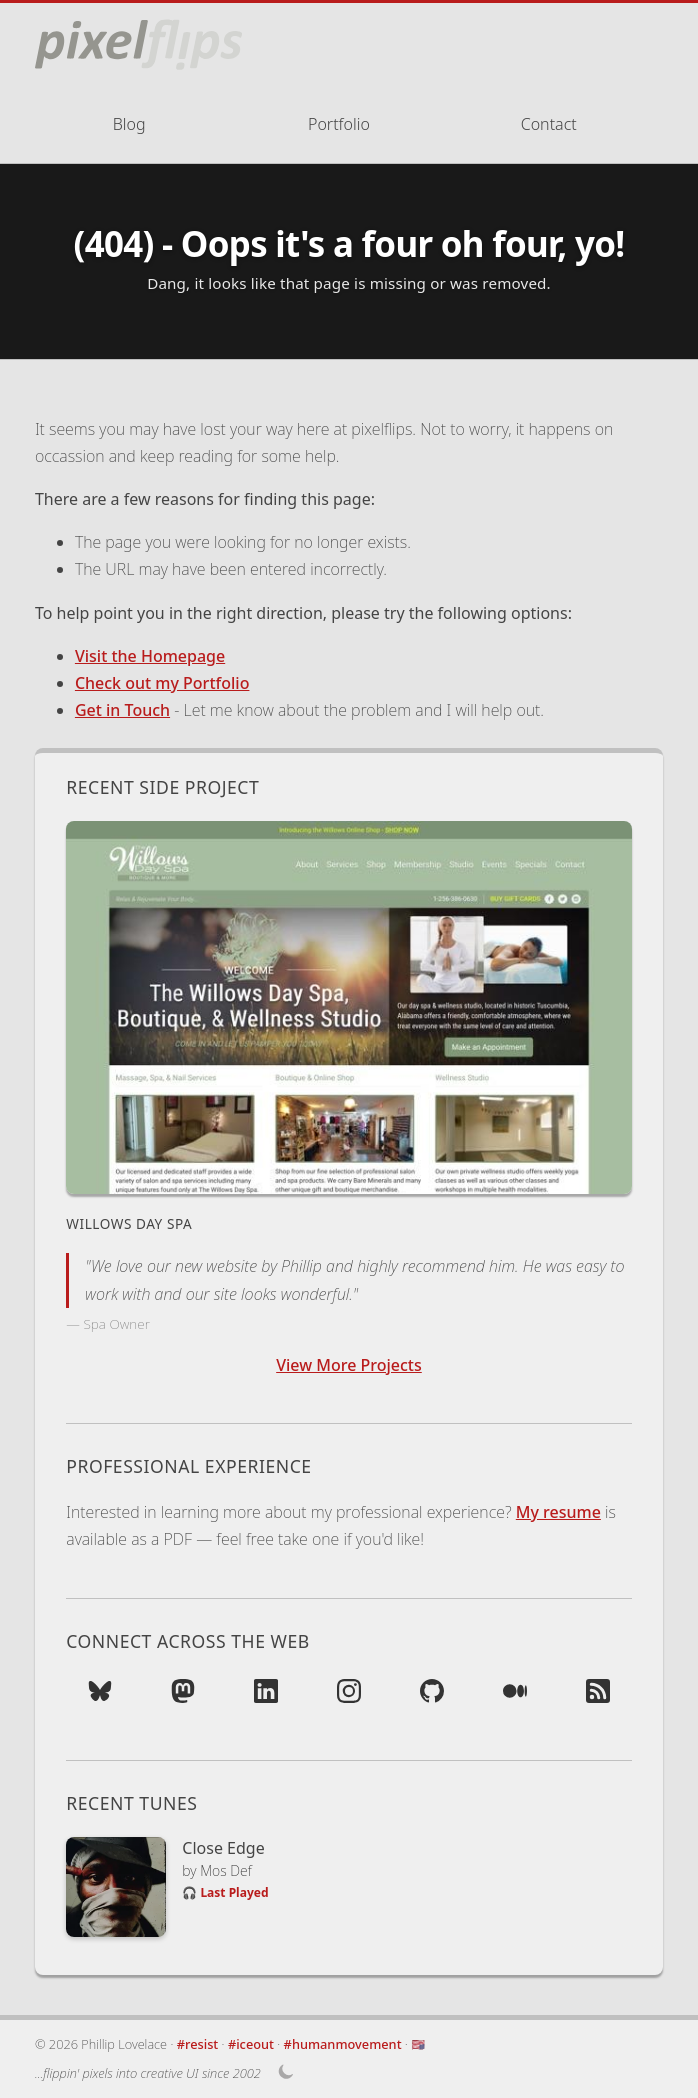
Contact (549, 124)
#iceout (251, 2044)
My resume (558, 1512)
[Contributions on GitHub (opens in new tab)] (432, 1697)
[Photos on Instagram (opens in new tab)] (349, 1697)
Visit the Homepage (150, 656)
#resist (198, 2044)
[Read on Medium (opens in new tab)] (515, 1697)
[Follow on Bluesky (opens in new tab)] (100, 1697)
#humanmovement (343, 2044)
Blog (129, 124)
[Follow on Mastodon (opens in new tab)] (183, 1697)
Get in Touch (122, 710)
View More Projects (349, 1365)
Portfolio (339, 124)
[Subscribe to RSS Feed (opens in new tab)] (598, 1697)
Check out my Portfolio (162, 683)
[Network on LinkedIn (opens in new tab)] (266, 1697)
